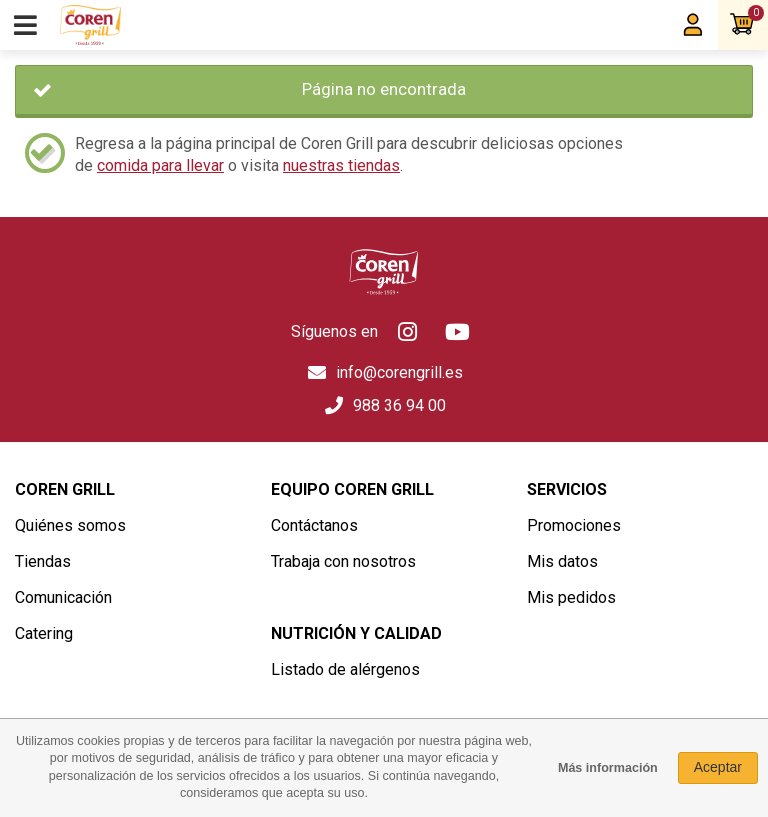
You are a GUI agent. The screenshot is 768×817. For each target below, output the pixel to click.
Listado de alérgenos (345, 669)
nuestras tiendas (341, 165)
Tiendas (43, 561)
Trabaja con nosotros (343, 561)
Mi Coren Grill (693, 25)
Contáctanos (314, 525)
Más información (608, 768)
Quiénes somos (70, 525)
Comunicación (63, 597)
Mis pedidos (571, 597)
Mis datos (562, 561)
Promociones (574, 525)
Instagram (408, 332)
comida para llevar (160, 165)
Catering (44, 633)
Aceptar (718, 767)
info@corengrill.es (399, 372)
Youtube (458, 332)
